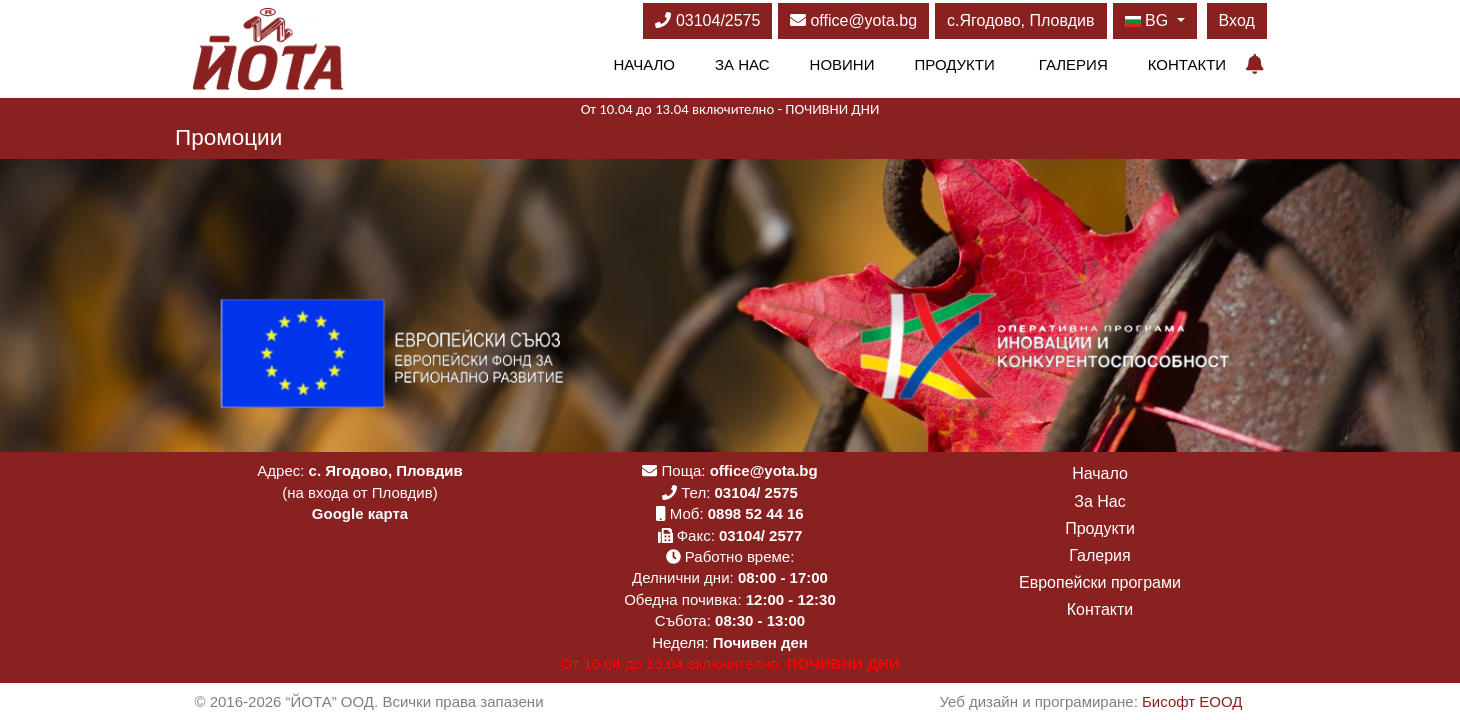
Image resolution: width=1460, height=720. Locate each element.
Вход (1237, 20)
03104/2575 (707, 20)
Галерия (1073, 64)
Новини (842, 64)
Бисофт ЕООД (1192, 701)
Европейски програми (1100, 582)
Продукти (954, 64)
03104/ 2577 (760, 535)
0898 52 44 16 (756, 513)
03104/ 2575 (756, 492)
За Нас (742, 64)
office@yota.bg (853, 20)
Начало (644, 64)
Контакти (1187, 64)
